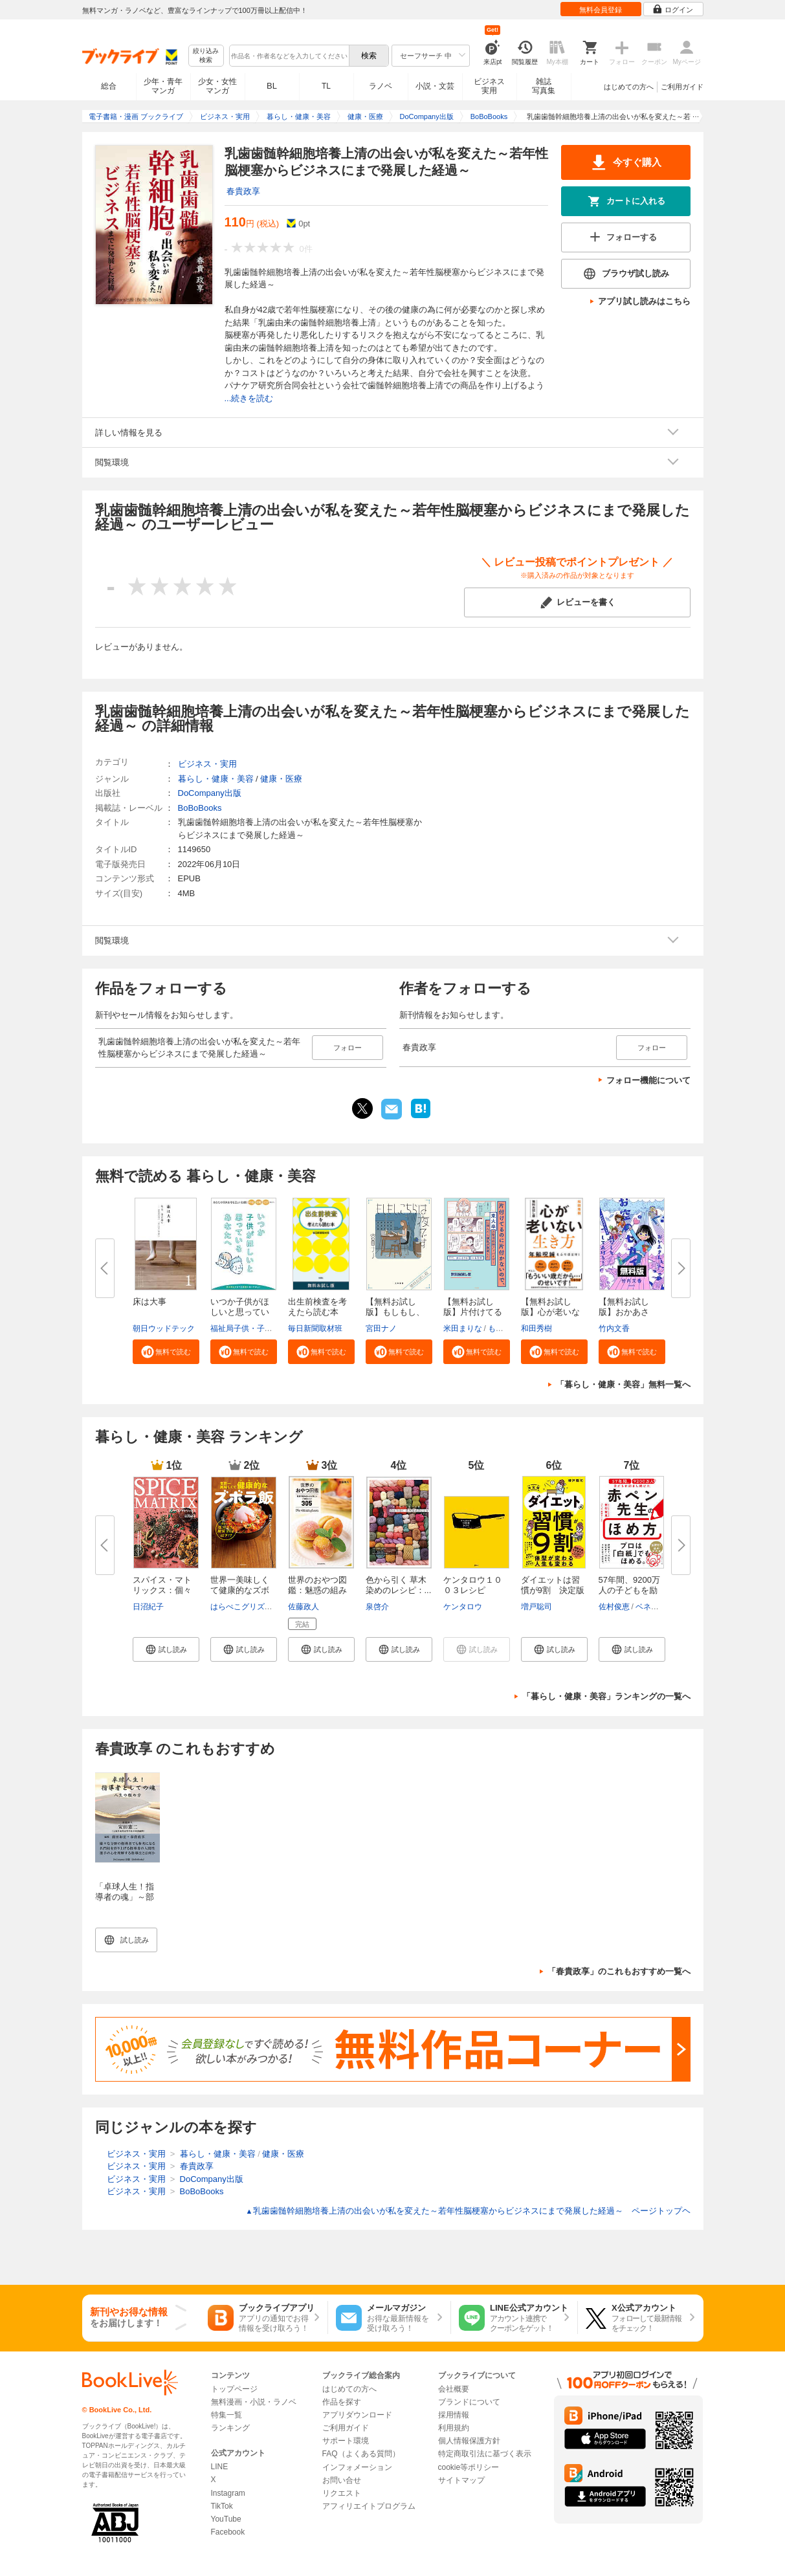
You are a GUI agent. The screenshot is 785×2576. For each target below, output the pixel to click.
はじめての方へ (629, 87)
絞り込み (206, 56)
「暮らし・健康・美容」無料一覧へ (623, 1384)
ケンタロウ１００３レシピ (472, 1585)
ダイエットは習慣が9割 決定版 (552, 1585)
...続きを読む (249, 398)
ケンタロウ (462, 1606)
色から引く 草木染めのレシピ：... (399, 1585)
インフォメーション (357, 2467)
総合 (108, 86)
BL (272, 86)
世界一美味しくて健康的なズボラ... (239, 1590)
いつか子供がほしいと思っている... (239, 1312)
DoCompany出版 (209, 793)
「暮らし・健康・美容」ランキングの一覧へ (606, 1696)
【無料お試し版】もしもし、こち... (395, 1312)
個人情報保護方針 (469, 2440)
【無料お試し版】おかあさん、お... (624, 1312)
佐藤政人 (303, 1606)
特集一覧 (226, 2414)
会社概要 (453, 2389)
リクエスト (341, 2493)
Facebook (228, 2532)
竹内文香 (614, 1328)
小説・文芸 (434, 86)
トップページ (234, 2389)
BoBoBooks (200, 808)
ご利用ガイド (682, 87)
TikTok (222, 2506)
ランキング (230, 2427)
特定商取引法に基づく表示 (484, 2453)
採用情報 (453, 2414)
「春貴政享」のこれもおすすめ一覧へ (619, 1971)
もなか (499, 1328)
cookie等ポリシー (469, 2467)
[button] (166, 1351)
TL (326, 86)
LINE (219, 2466)
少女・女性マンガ (217, 86)
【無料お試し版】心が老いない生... (550, 1312)
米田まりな (462, 1328)
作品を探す (341, 2401)
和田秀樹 (536, 1328)
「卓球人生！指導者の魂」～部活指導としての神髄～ (124, 1902)
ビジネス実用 (489, 86)
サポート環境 (345, 2440)
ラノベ (380, 86)
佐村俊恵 (614, 1606)
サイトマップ (461, 2480)
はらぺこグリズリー (245, 1606)
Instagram (228, 2493)
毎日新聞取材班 (315, 1328)
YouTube (226, 2519)
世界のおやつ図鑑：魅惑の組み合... (317, 1590)
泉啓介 (377, 1606)
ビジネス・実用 (207, 764)
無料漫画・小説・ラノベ (253, 2401)
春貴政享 (243, 191)
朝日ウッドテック (164, 1328)
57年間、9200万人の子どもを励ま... (629, 1590)
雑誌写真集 (543, 86)
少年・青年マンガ (163, 86)
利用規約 (453, 2427)
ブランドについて (469, 2401)
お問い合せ (341, 2480)
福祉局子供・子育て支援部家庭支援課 (276, 1328)
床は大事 (149, 1301)
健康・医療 (281, 779)
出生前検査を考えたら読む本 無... (317, 1312)
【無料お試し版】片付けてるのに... (472, 1312)
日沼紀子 (148, 1606)
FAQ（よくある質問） (361, 2453)
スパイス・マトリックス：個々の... (162, 1590)
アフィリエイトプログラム (368, 2506)
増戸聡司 (536, 1606)
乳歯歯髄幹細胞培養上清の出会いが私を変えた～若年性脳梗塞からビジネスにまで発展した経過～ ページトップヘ (468, 2211)
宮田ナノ (381, 1328)
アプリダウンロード (357, 2414)
